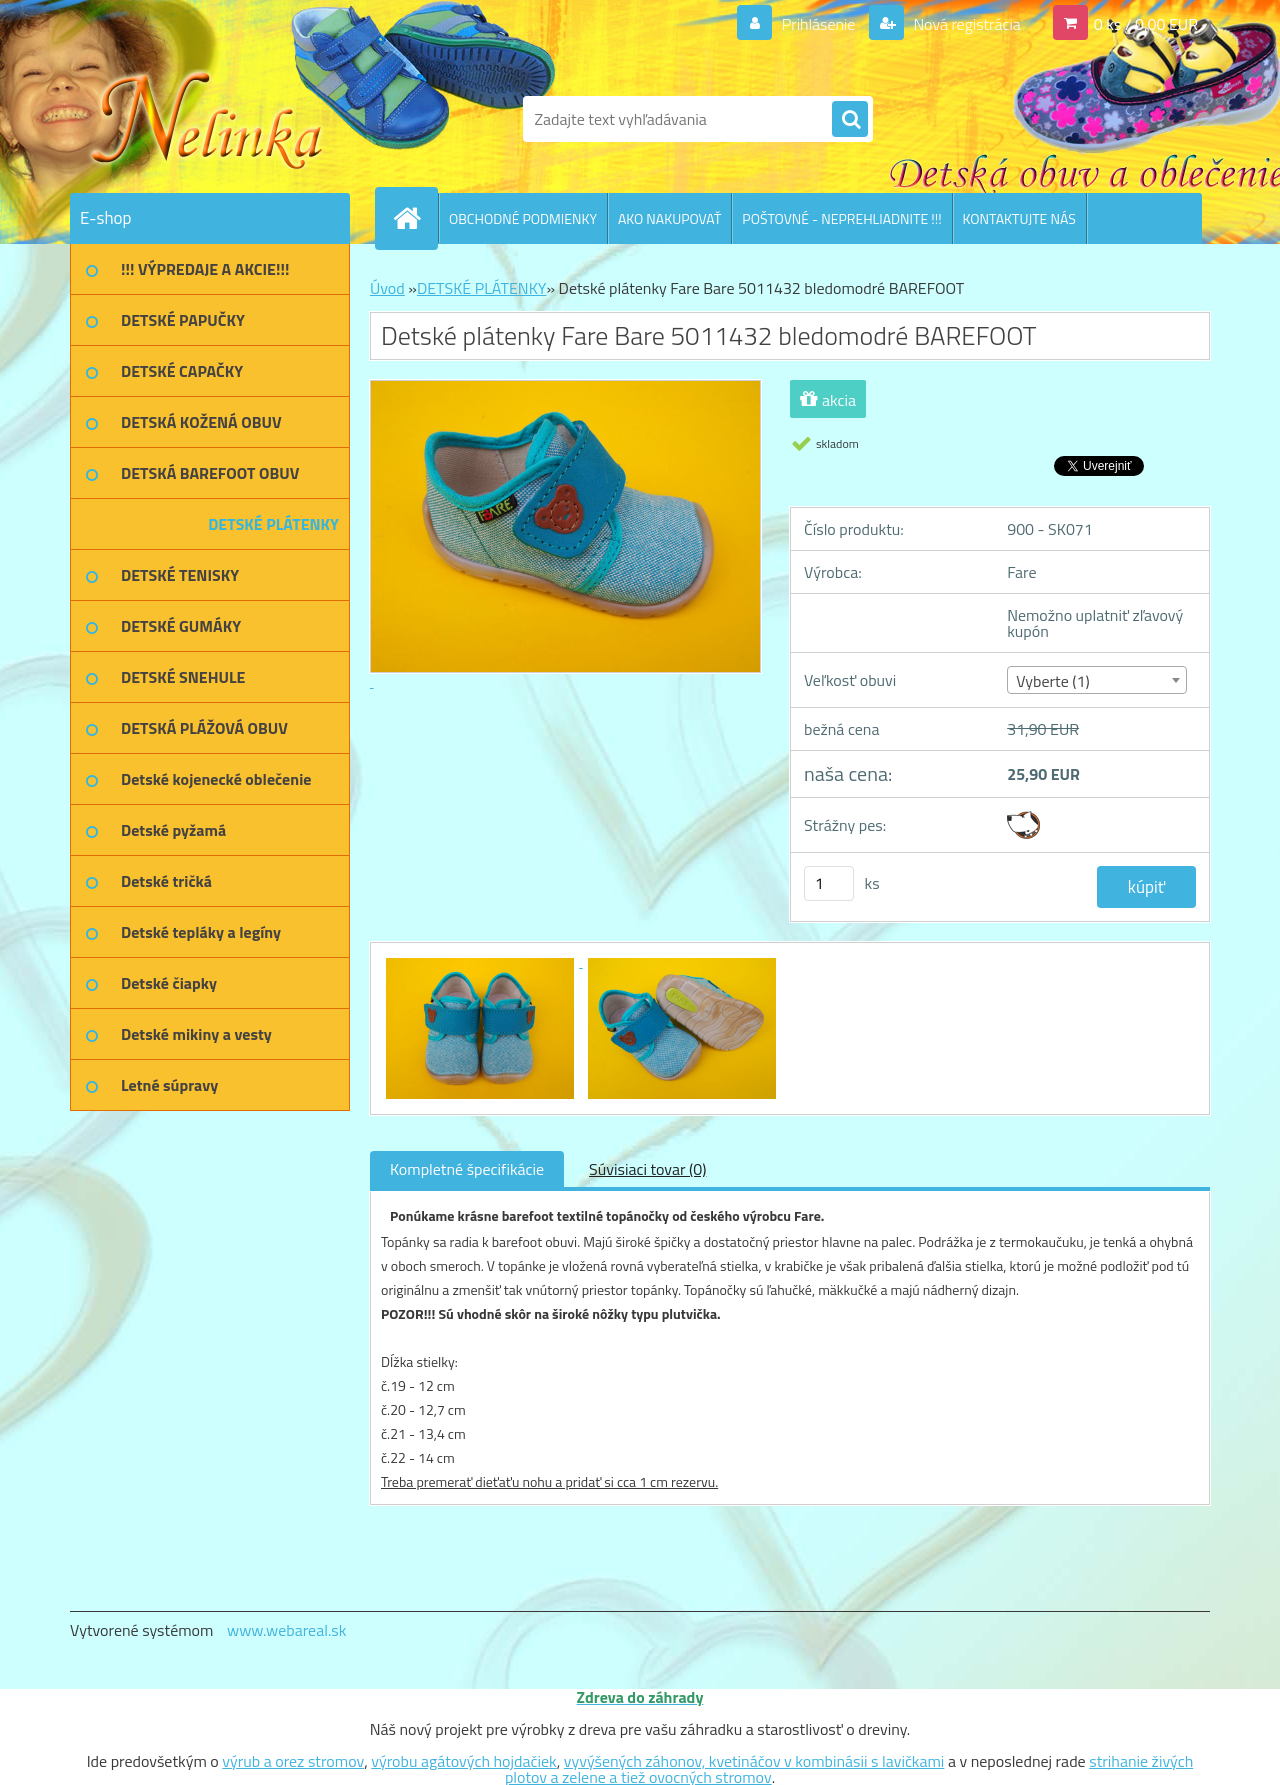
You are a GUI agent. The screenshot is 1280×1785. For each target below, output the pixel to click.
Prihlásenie (818, 24)
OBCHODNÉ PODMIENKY (523, 218)
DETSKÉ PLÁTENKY (481, 288)
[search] (850, 120)
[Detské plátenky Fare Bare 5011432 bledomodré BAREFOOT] (482, 961)
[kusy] (829, 883)
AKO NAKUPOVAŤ (669, 218)
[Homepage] (415, 218)
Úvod (387, 288)
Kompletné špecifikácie (467, 1169)
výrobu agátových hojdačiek (463, 1761)
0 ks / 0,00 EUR (1146, 24)
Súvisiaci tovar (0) (647, 1169)
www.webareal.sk (287, 1630)
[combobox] (1096, 680)
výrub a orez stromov (293, 1761)
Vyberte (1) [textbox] (1053, 681)
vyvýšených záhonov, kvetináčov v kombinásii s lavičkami (754, 1761)
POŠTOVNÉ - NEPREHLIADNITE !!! (841, 218)
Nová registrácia (965, 24)
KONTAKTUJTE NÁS (1019, 218)
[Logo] (207, 119)
